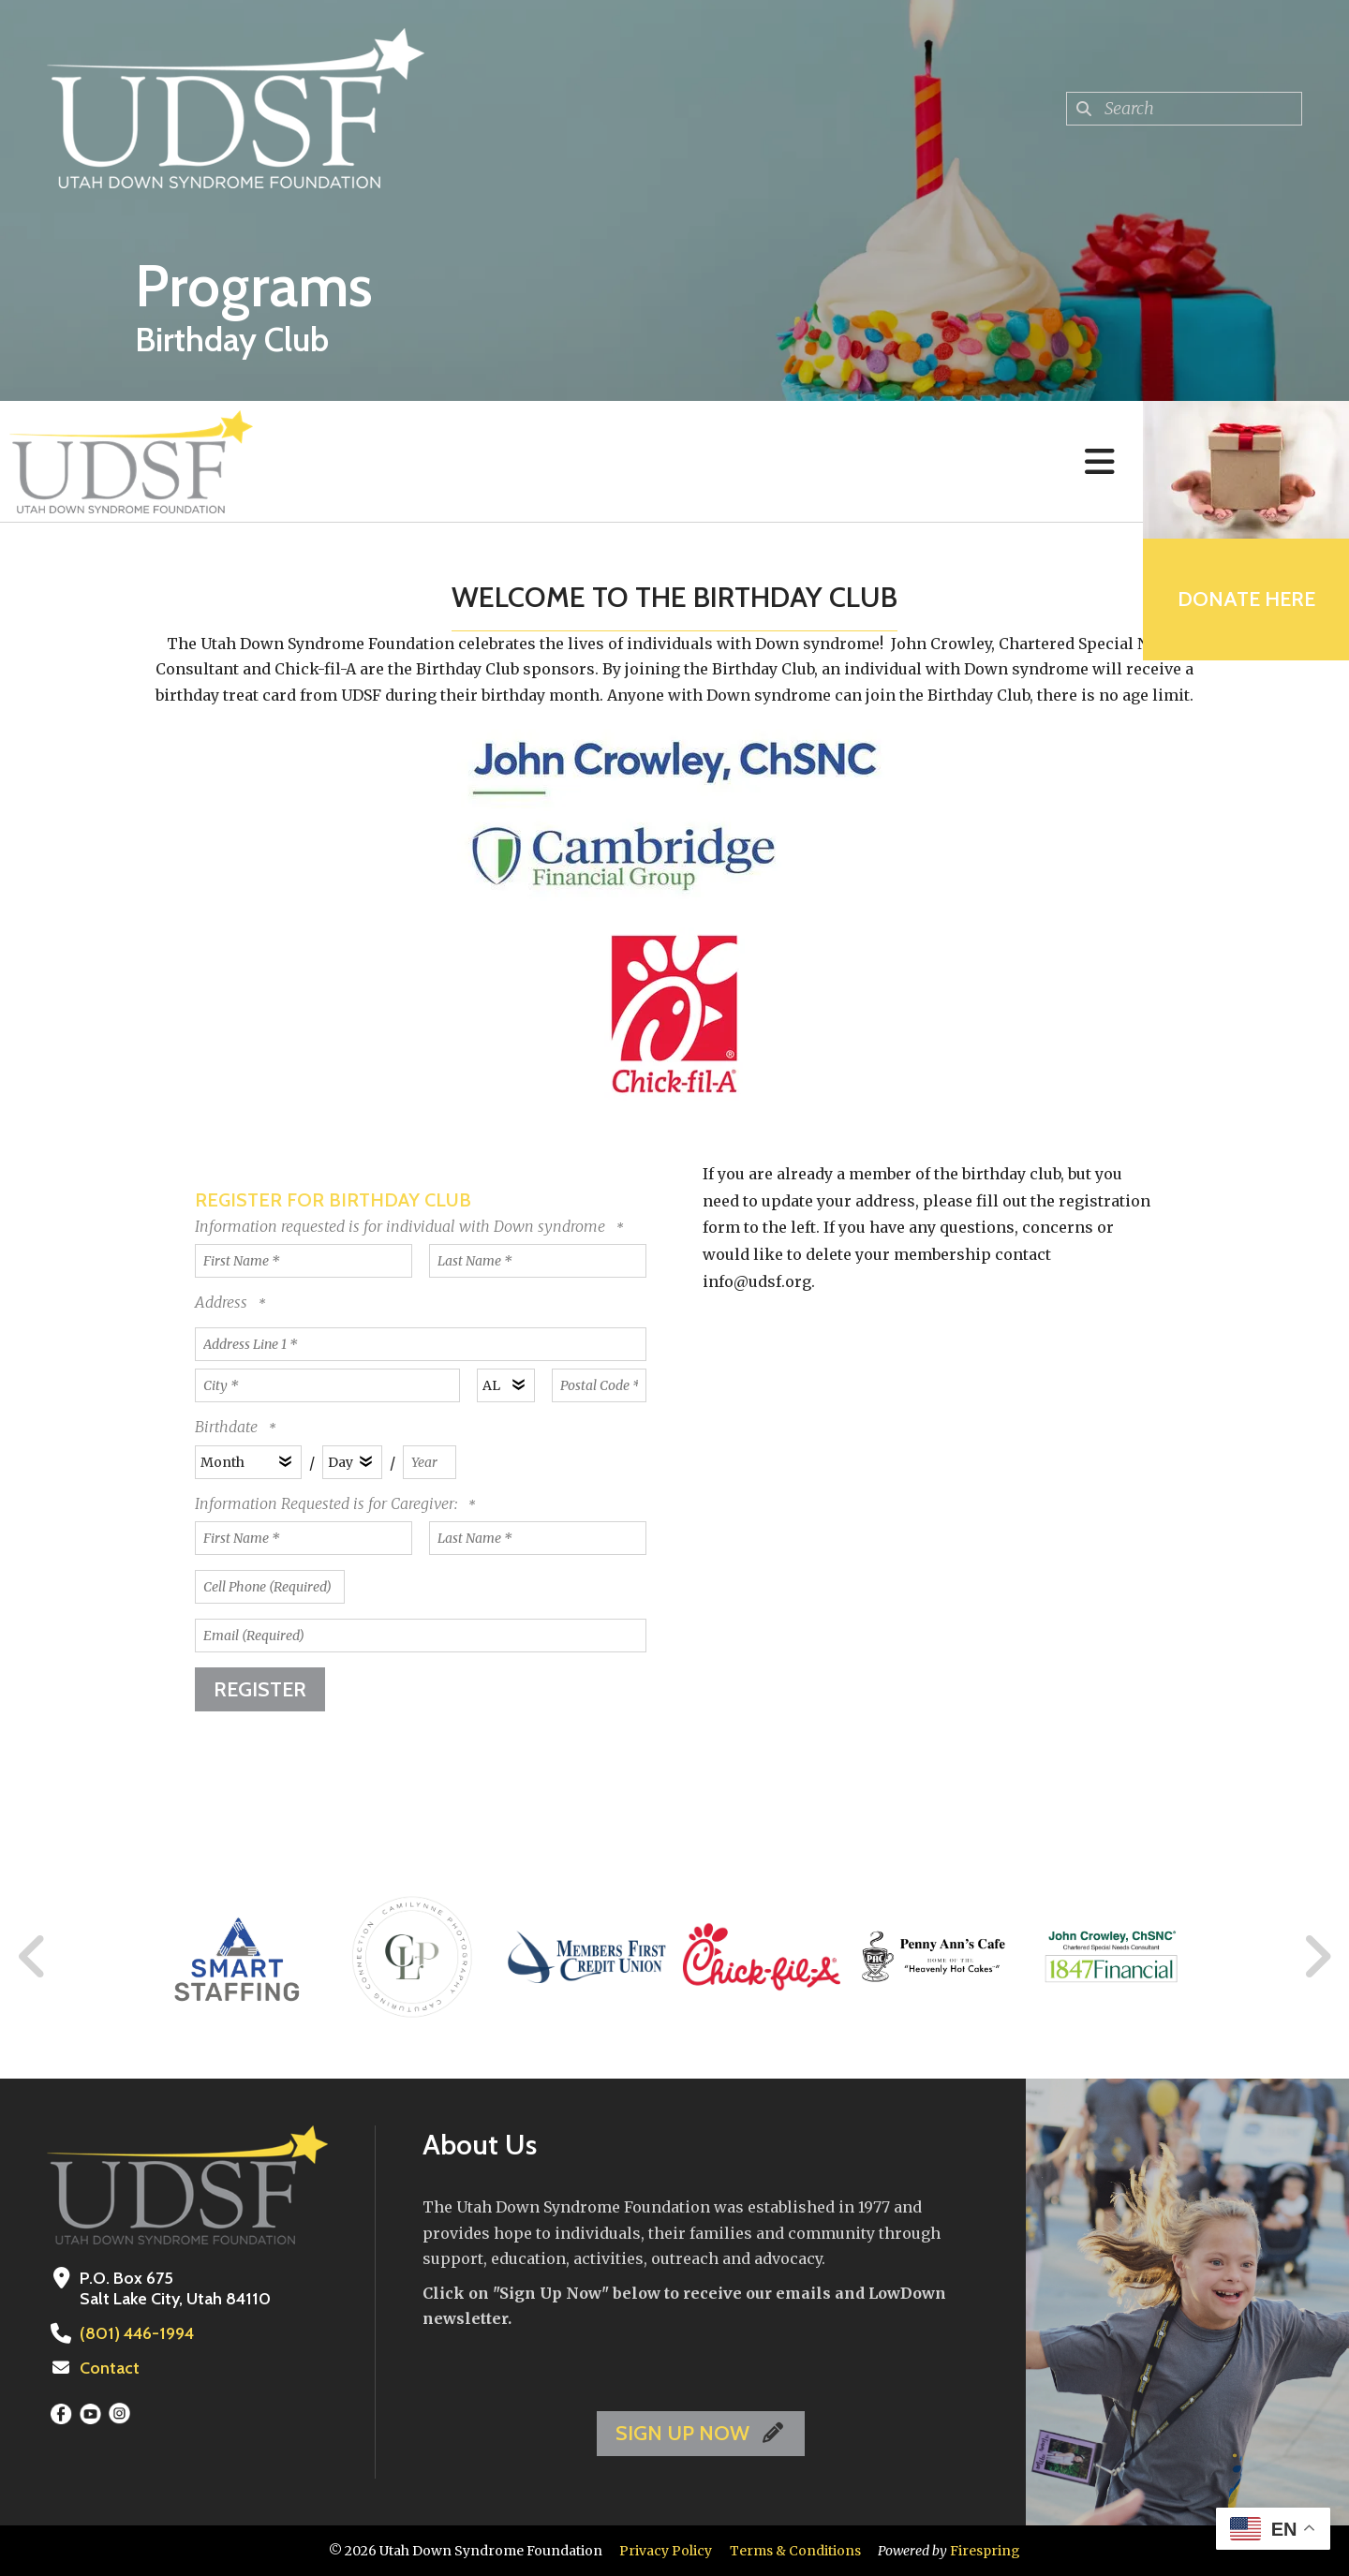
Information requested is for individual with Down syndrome (402, 1226)
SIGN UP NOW (700, 2433)
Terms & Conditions (795, 2550)
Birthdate (226, 1426)
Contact (110, 2368)
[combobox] (1184, 109)
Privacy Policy (665, 2550)
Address (223, 1302)
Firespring (985, 2550)
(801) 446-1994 (137, 2333)
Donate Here (1246, 599)
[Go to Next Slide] (1316, 1957)
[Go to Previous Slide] (33, 1957)
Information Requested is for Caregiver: (328, 1503)
